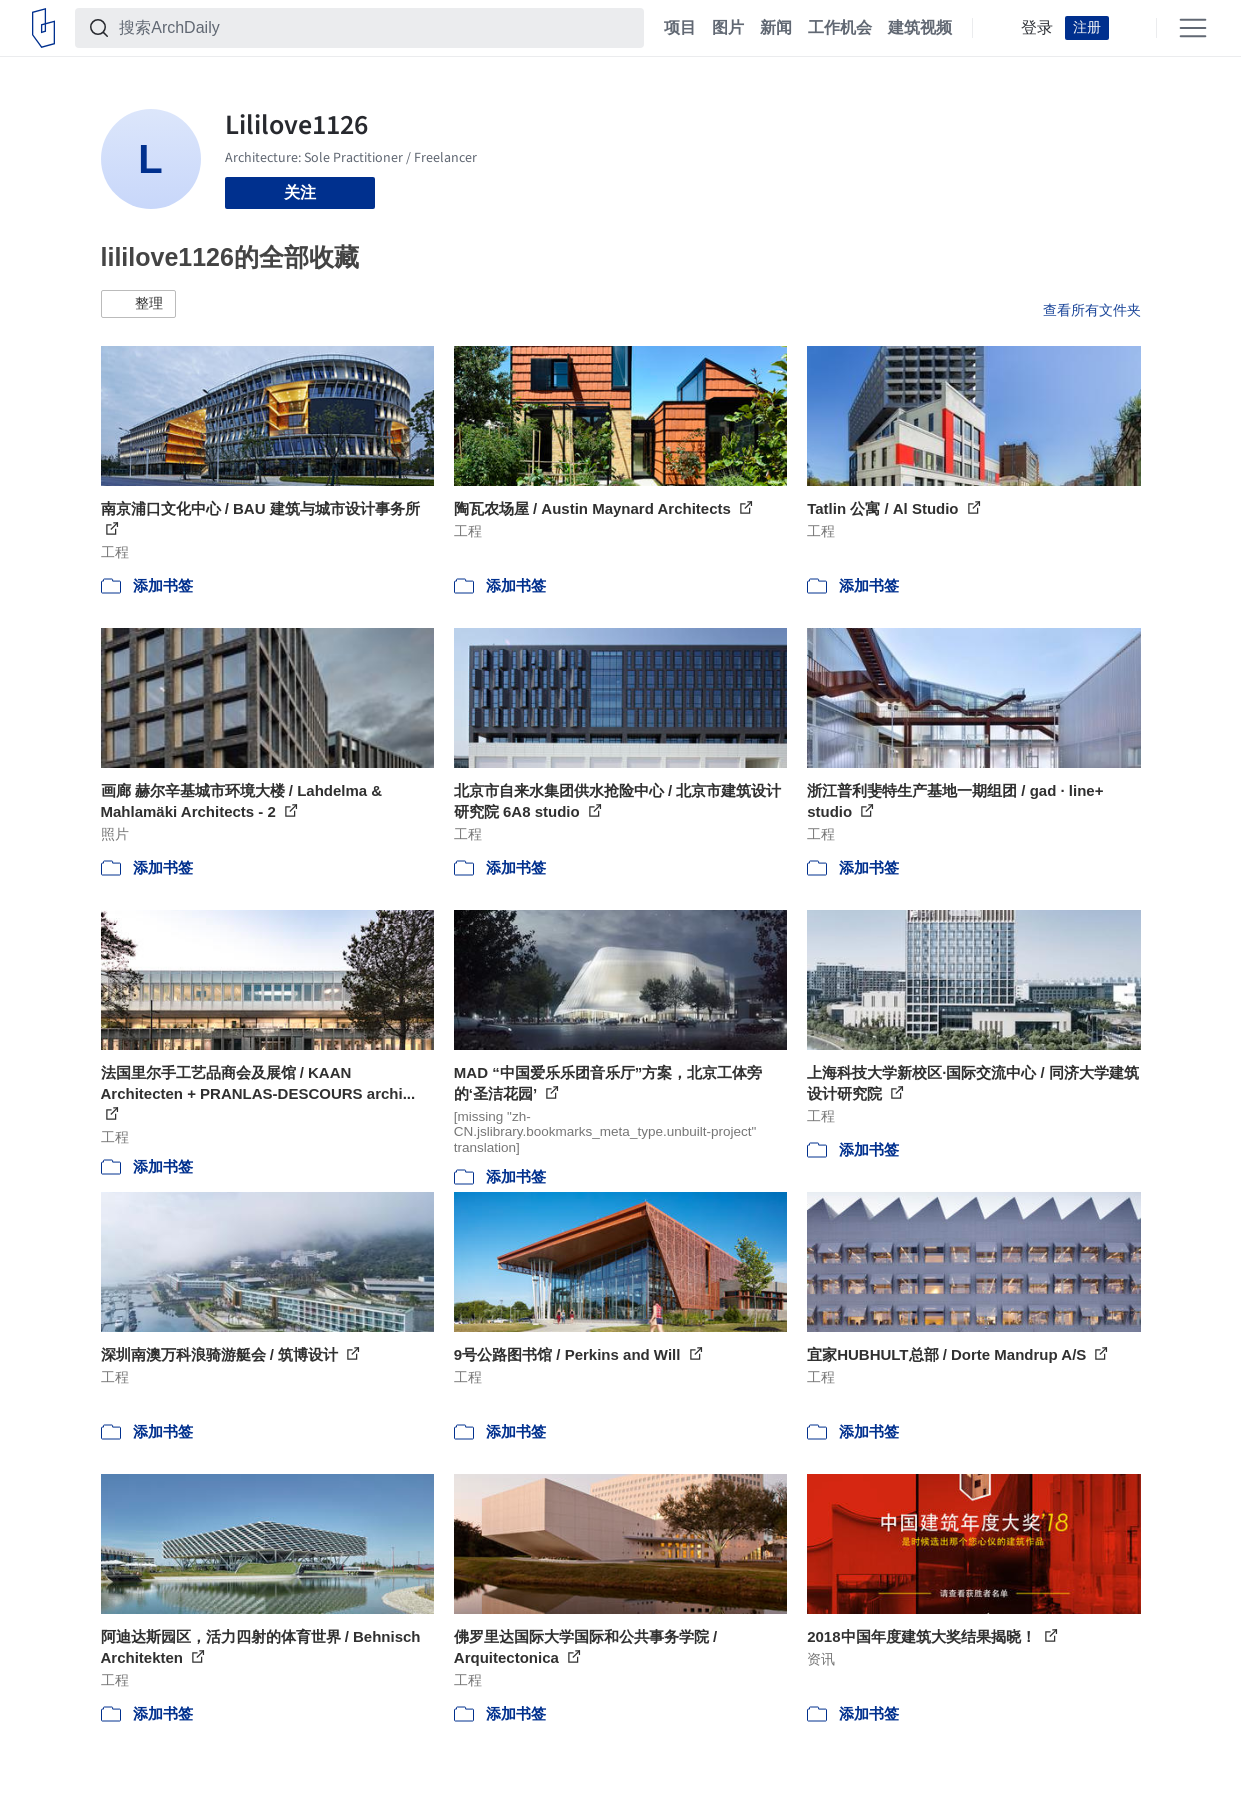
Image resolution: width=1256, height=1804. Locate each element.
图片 (728, 28)
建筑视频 (920, 28)
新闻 (776, 28)
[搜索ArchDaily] (375, 28)
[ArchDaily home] (43, 28)
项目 (680, 28)
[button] (138, 304)
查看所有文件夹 (1092, 310)
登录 (1037, 28)
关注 (300, 192)
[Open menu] (1193, 28)
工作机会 (840, 28)
